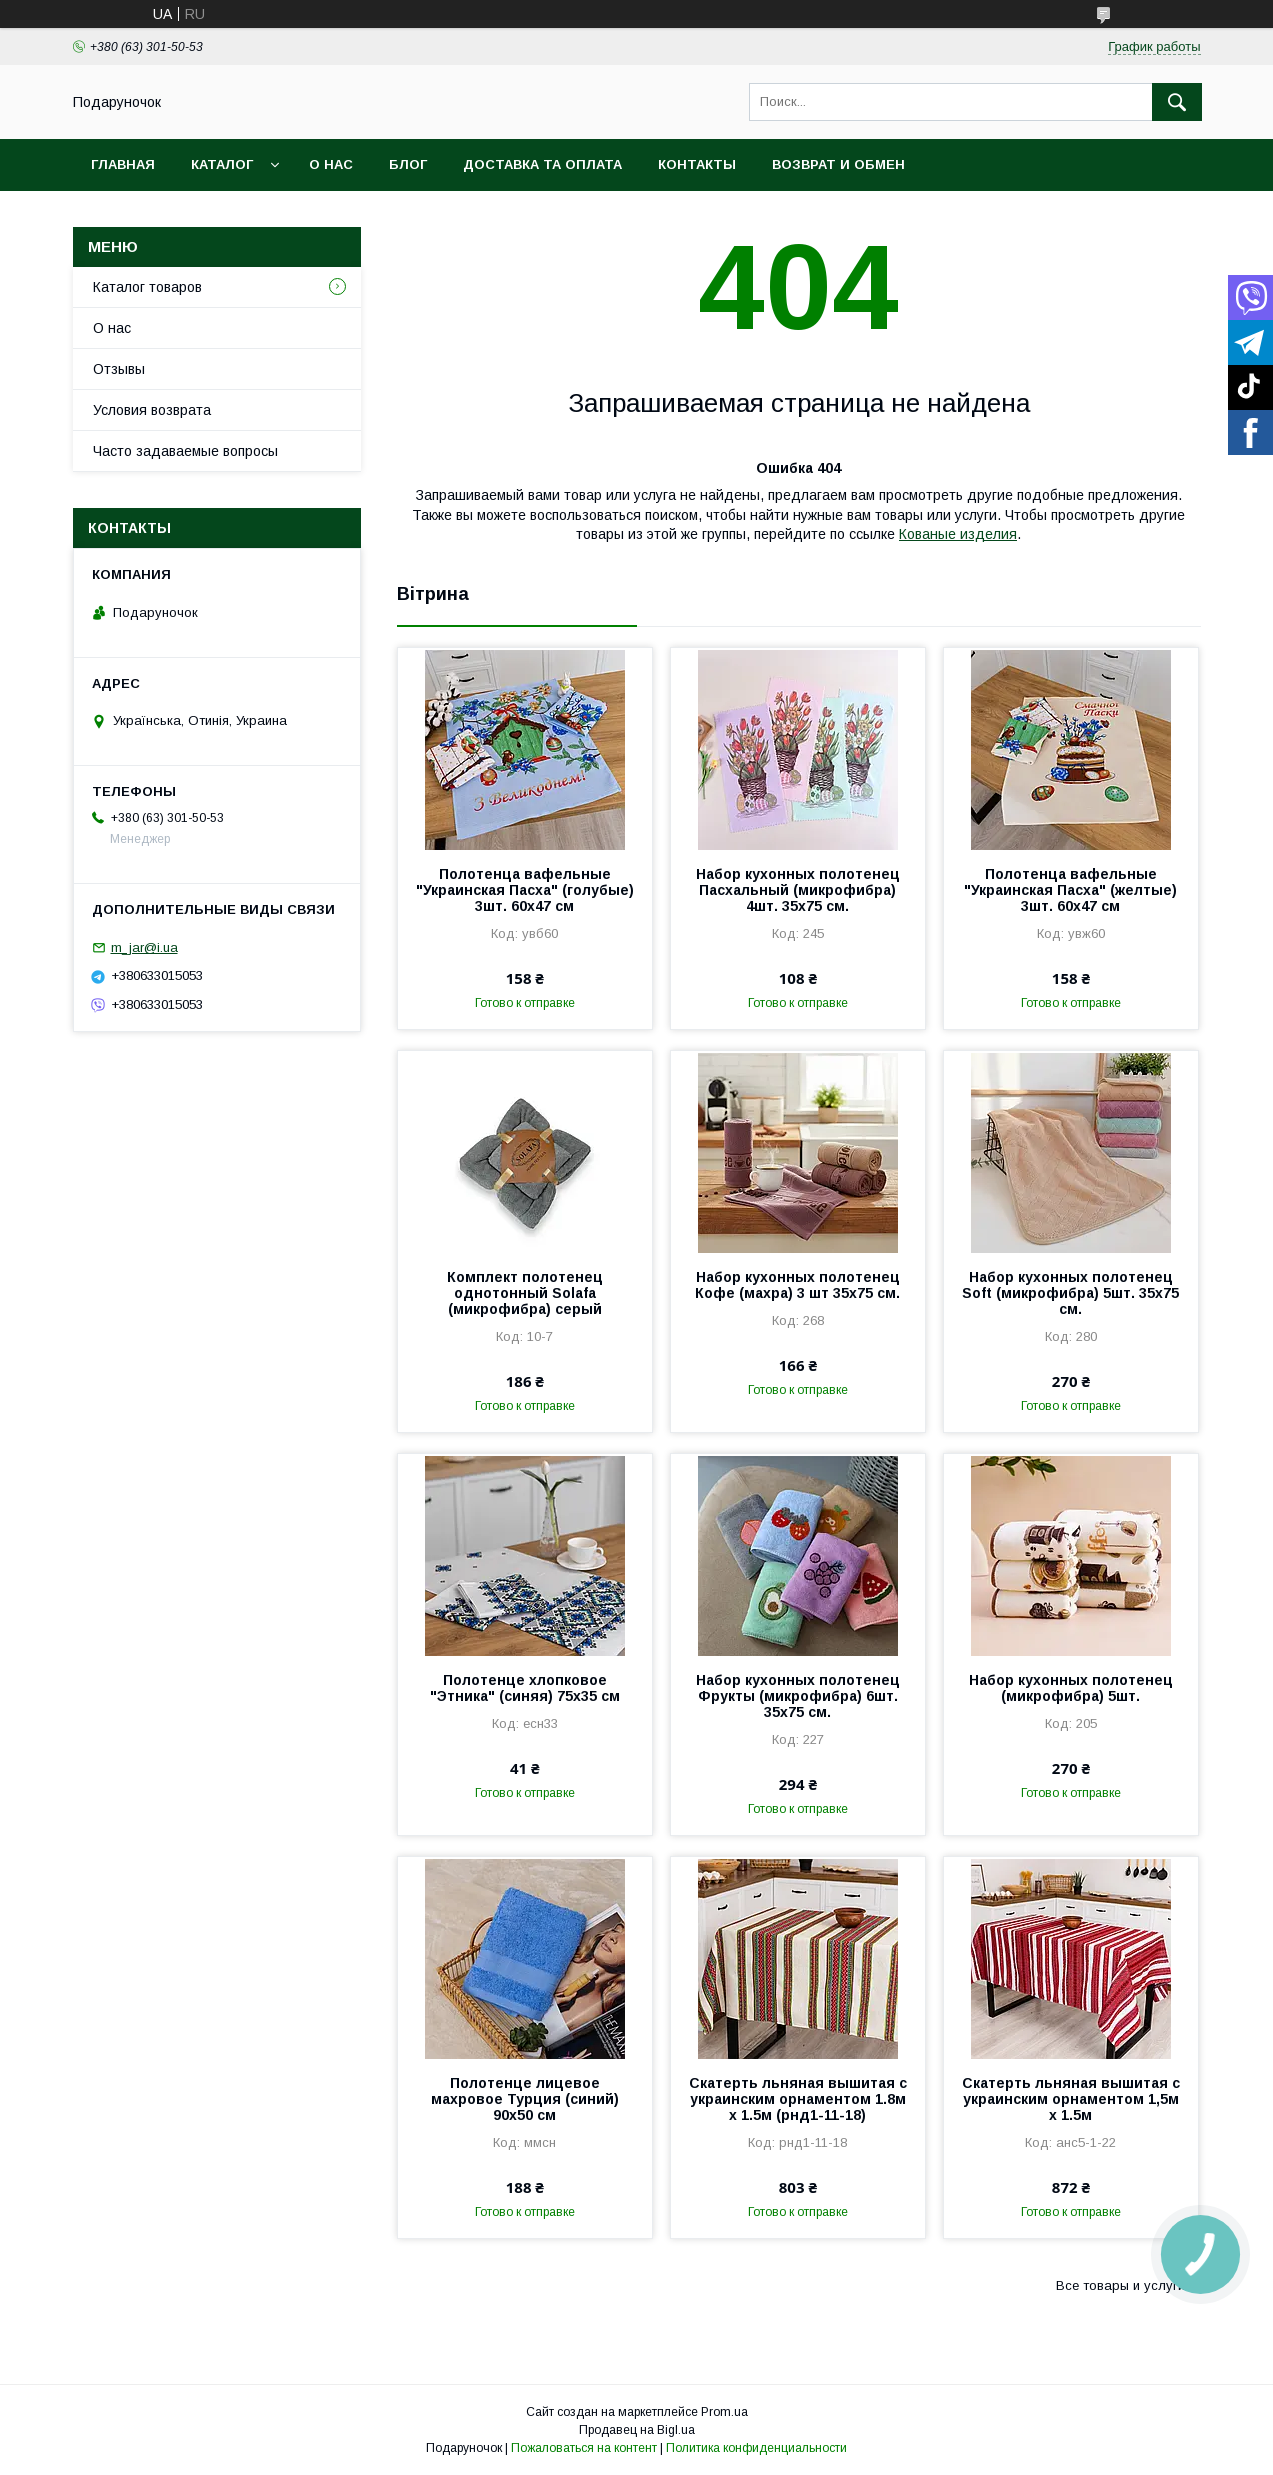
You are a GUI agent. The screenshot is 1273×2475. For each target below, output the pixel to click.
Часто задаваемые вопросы (185, 451)
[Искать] (1177, 102)
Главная (123, 164)
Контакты (697, 164)
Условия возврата (152, 410)
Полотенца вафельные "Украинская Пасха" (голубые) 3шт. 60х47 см (525, 890)
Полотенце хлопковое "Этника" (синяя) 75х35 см (525, 1688)
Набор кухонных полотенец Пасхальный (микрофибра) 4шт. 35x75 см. (798, 890)
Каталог (222, 164)
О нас (331, 164)
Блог (408, 164)
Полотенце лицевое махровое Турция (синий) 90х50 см (525, 2099)
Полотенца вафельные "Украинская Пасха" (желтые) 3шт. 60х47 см (1070, 890)
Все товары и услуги (1120, 2285)
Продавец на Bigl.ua (637, 2430)
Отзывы (119, 369)
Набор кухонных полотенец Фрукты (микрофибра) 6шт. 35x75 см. (798, 1696)
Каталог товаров (147, 287)
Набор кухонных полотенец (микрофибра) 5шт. (1071, 1688)
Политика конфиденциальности (756, 2448)
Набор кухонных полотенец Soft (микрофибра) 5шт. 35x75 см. (1070, 1293)
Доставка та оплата (542, 164)
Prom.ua (724, 2412)
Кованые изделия (958, 534)
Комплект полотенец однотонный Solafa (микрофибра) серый (525, 1293)
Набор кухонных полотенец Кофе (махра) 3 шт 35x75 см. (797, 1285)
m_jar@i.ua (144, 947)
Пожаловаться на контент (584, 2448)
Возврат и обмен (838, 164)
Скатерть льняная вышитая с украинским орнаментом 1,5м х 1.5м (1071, 2099)
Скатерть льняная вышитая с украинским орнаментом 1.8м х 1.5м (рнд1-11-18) (798, 2099)
